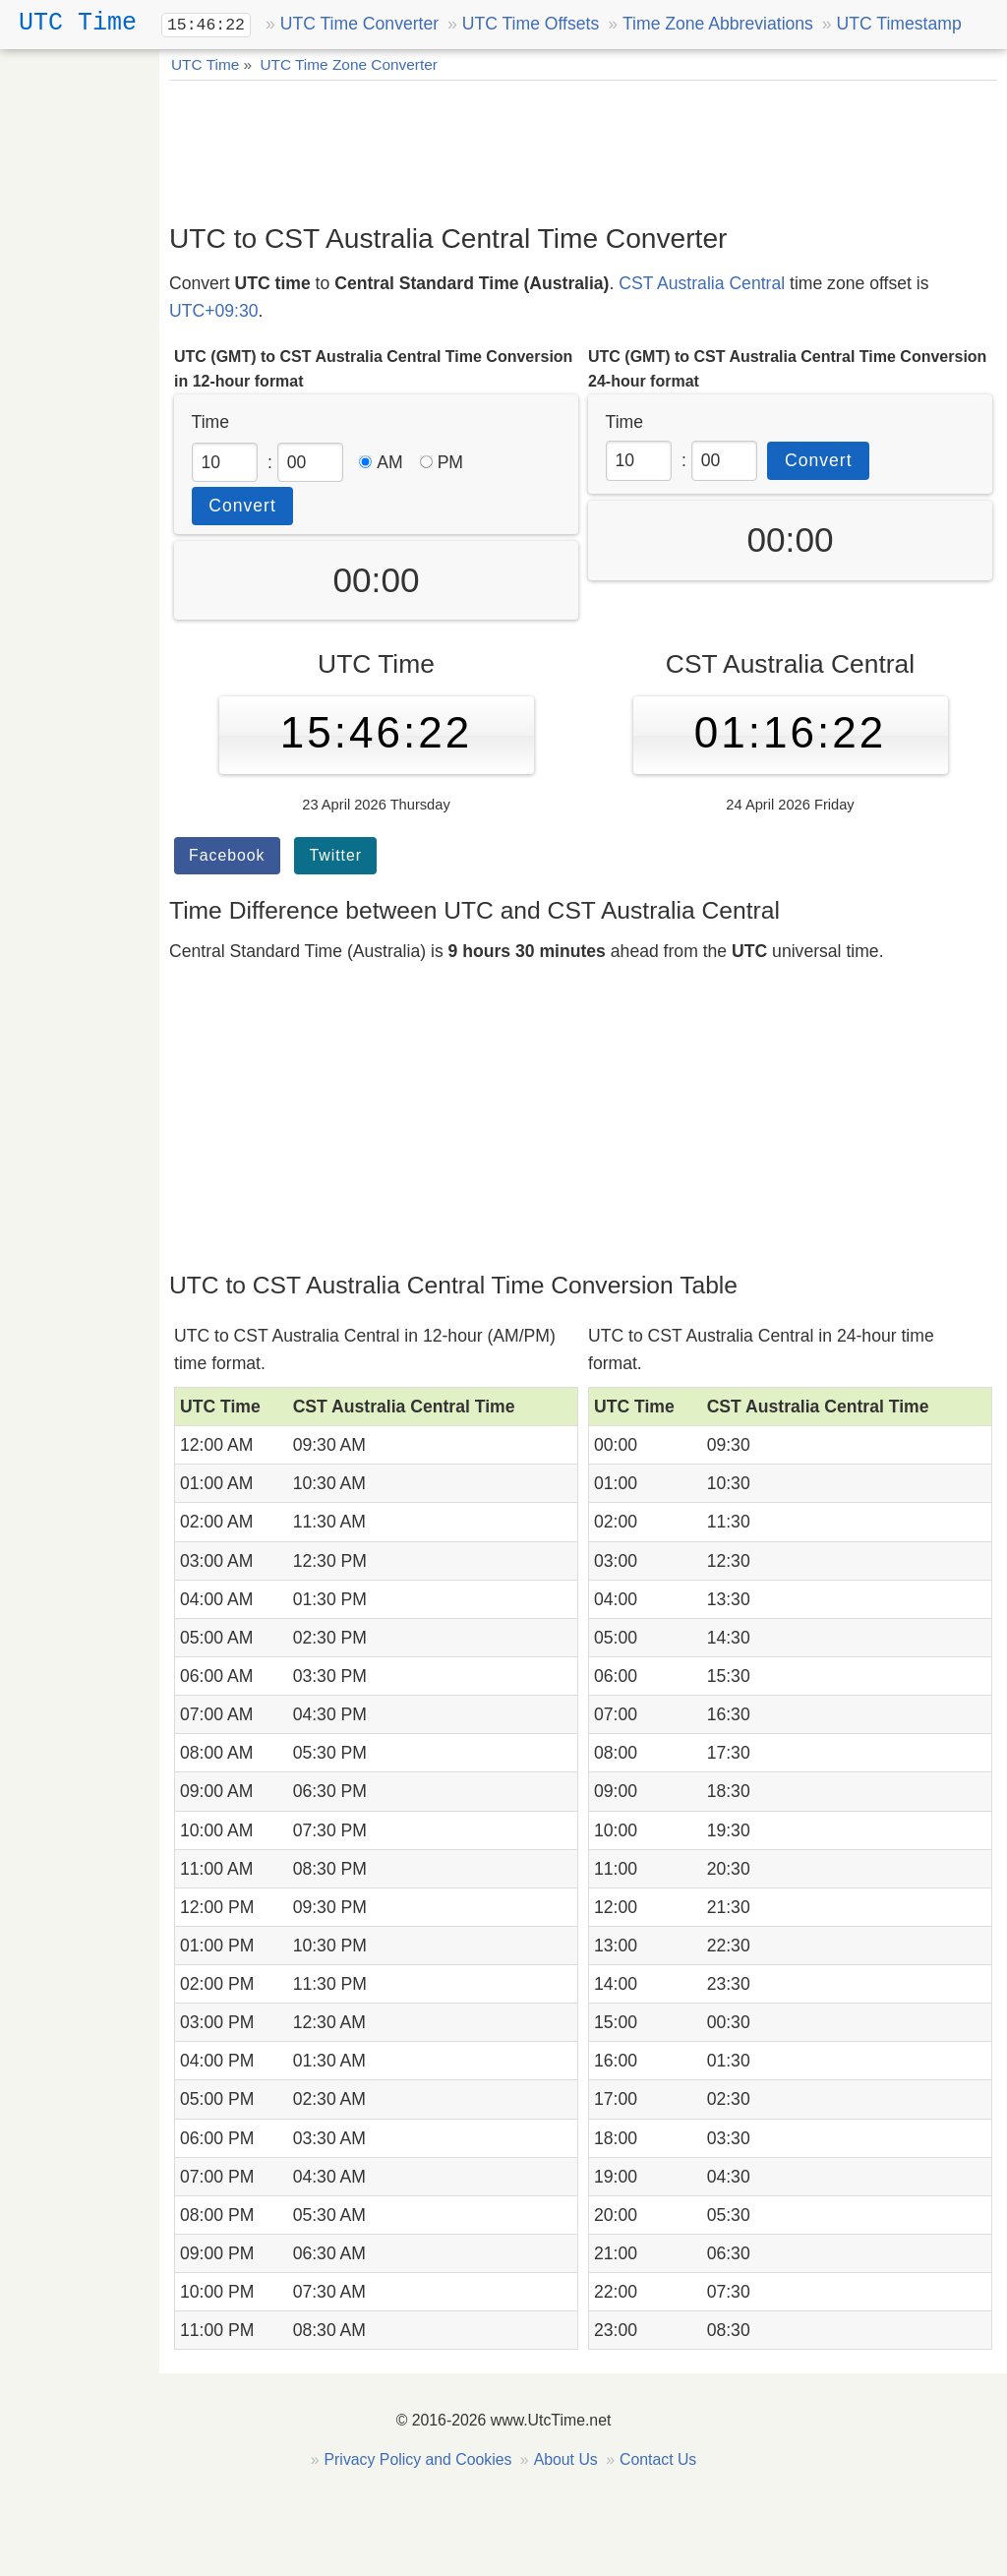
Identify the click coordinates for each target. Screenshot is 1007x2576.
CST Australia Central (702, 283)
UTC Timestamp (899, 23)
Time (210, 422)
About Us (566, 2459)
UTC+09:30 (213, 311)
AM (380, 462)
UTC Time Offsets (530, 23)
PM (441, 462)
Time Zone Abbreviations (717, 23)
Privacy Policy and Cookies (418, 2459)
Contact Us (658, 2459)
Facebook (227, 855)
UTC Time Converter (359, 23)
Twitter (335, 855)
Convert (242, 505)
